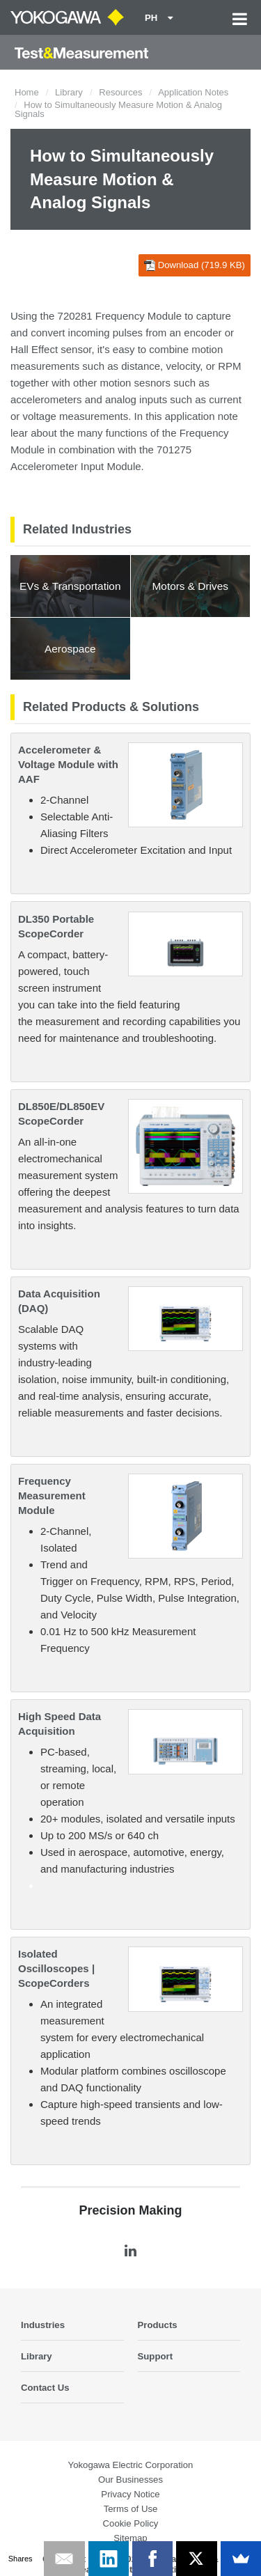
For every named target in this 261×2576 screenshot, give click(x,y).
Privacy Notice (130, 2494)
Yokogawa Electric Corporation (130, 2465)
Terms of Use (131, 2509)
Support (155, 2356)
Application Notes (193, 92)
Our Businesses (130, 2479)
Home (27, 92)
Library (69, 92)
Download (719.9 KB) (194, 265)
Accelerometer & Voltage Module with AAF (68, 764)
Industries (43, 2325)
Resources (120, 92)
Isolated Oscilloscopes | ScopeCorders (56, 1968)
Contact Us (45, 2387)
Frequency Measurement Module (52, 1495)
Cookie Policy (131, 2523)
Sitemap (130, 2538)
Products (157, 2325)
